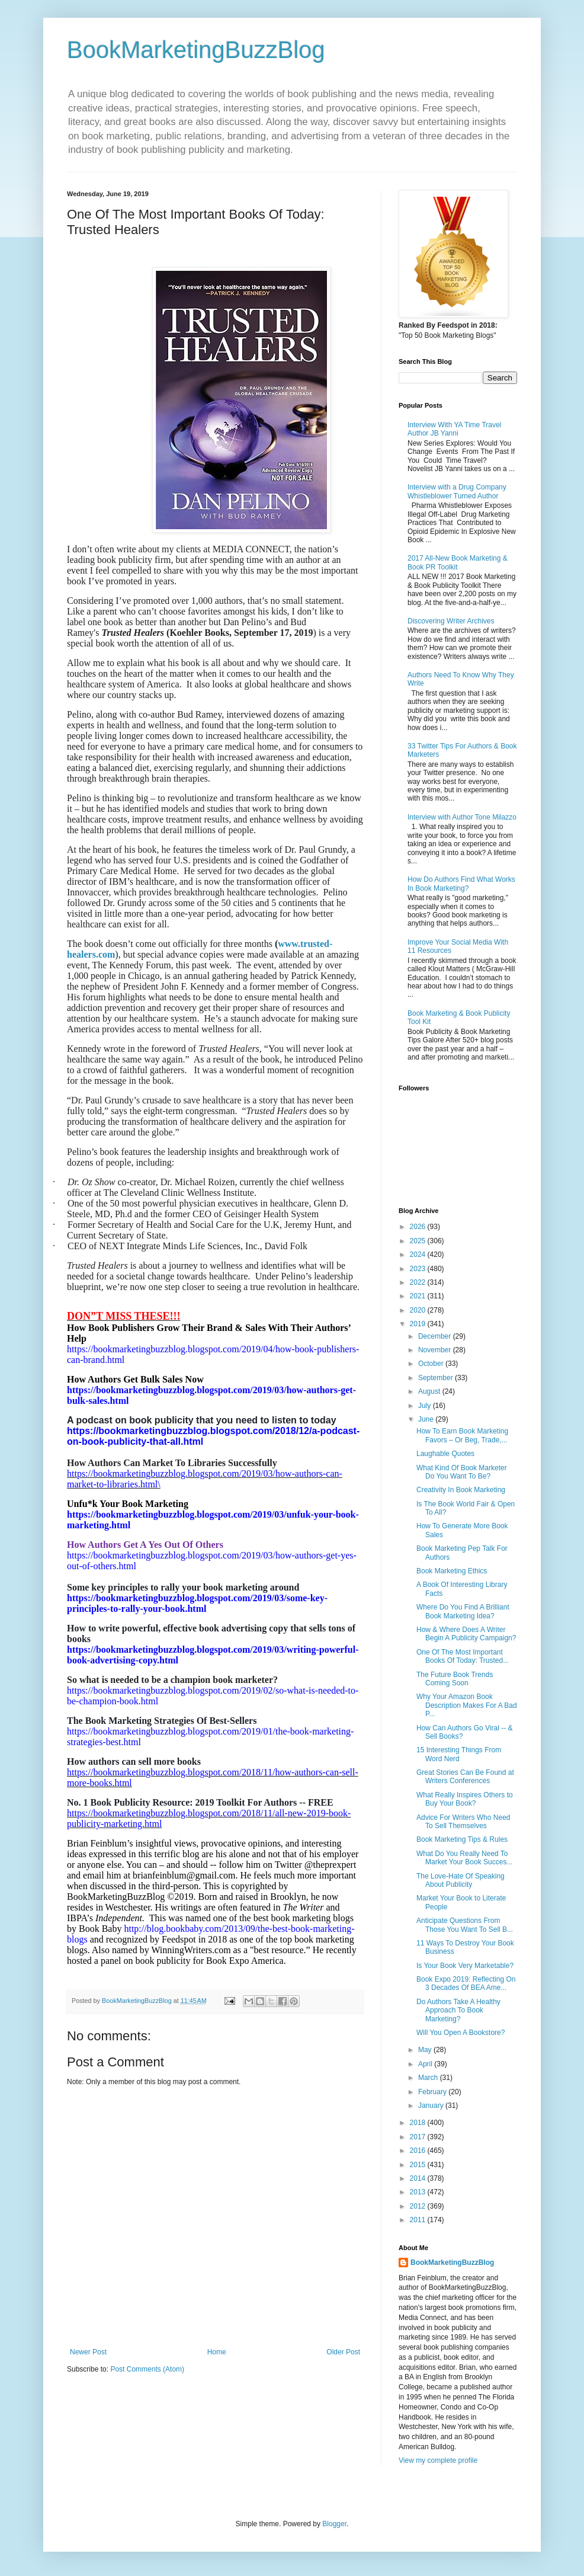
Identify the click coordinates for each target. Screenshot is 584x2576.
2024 (419, 1254)
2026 (419, 1227)
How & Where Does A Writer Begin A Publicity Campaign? (466, 1633)
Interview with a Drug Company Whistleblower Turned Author (456, 491)
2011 (419, 2220)
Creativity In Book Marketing (460, 1490)
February (433, 2092)
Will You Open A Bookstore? (460, 2032)
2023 (419, 1269)
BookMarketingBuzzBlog (196, 50)
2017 (419, 2137)
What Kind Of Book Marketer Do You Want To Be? (461, 1472)
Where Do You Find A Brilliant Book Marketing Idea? (462, 1611)
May (426, 2050)
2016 (419, 2150)
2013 (419, 2192)
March (429, 2077)
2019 (419, 1324)
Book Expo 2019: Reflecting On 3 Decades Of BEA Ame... (465, 1983)
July (425, 1405)
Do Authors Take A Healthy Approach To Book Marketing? (458, 2010)
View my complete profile (438, 2460)
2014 (419, 2178)
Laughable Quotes (445, 1453)
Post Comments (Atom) (147, 2369)
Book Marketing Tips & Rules (462, 1839)
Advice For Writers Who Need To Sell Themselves (463, 1821)
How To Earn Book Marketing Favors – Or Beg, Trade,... (462, 1435)
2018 (419, 2123)
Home (216, 2352)
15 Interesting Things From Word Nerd (458, 1754)
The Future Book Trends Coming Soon (454, 1679)
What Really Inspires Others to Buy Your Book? (464, 1799)
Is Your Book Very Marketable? (465, 1965)
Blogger (334, 2524)
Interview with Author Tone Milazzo (461, 817)
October (431, 1363)
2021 (419, 1296)
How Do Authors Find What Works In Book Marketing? (461, 883)
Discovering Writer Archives (450, 621)
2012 (419, 2206)
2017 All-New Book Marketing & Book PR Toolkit (457, 562)
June (426, 1419)
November (435, 1350)
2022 (419, 1282)
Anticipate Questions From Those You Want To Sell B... (464, 1924)
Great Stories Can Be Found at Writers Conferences (465, 1776)
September (436, 1378)
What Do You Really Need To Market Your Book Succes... (464, 1857)
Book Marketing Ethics (451, 1571)
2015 (419, 2165)
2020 (419, 1310)
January (431, 2105)
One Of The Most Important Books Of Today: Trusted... (462, 1656)
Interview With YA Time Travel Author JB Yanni (454, 429)
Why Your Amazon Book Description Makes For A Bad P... (466, 1705)
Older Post (343, 2352)
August (430, 1391)
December (435, 1336)
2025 (419, 1241)
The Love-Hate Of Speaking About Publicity (460, 1880)
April (426, 2064)
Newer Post (88, 2352)
